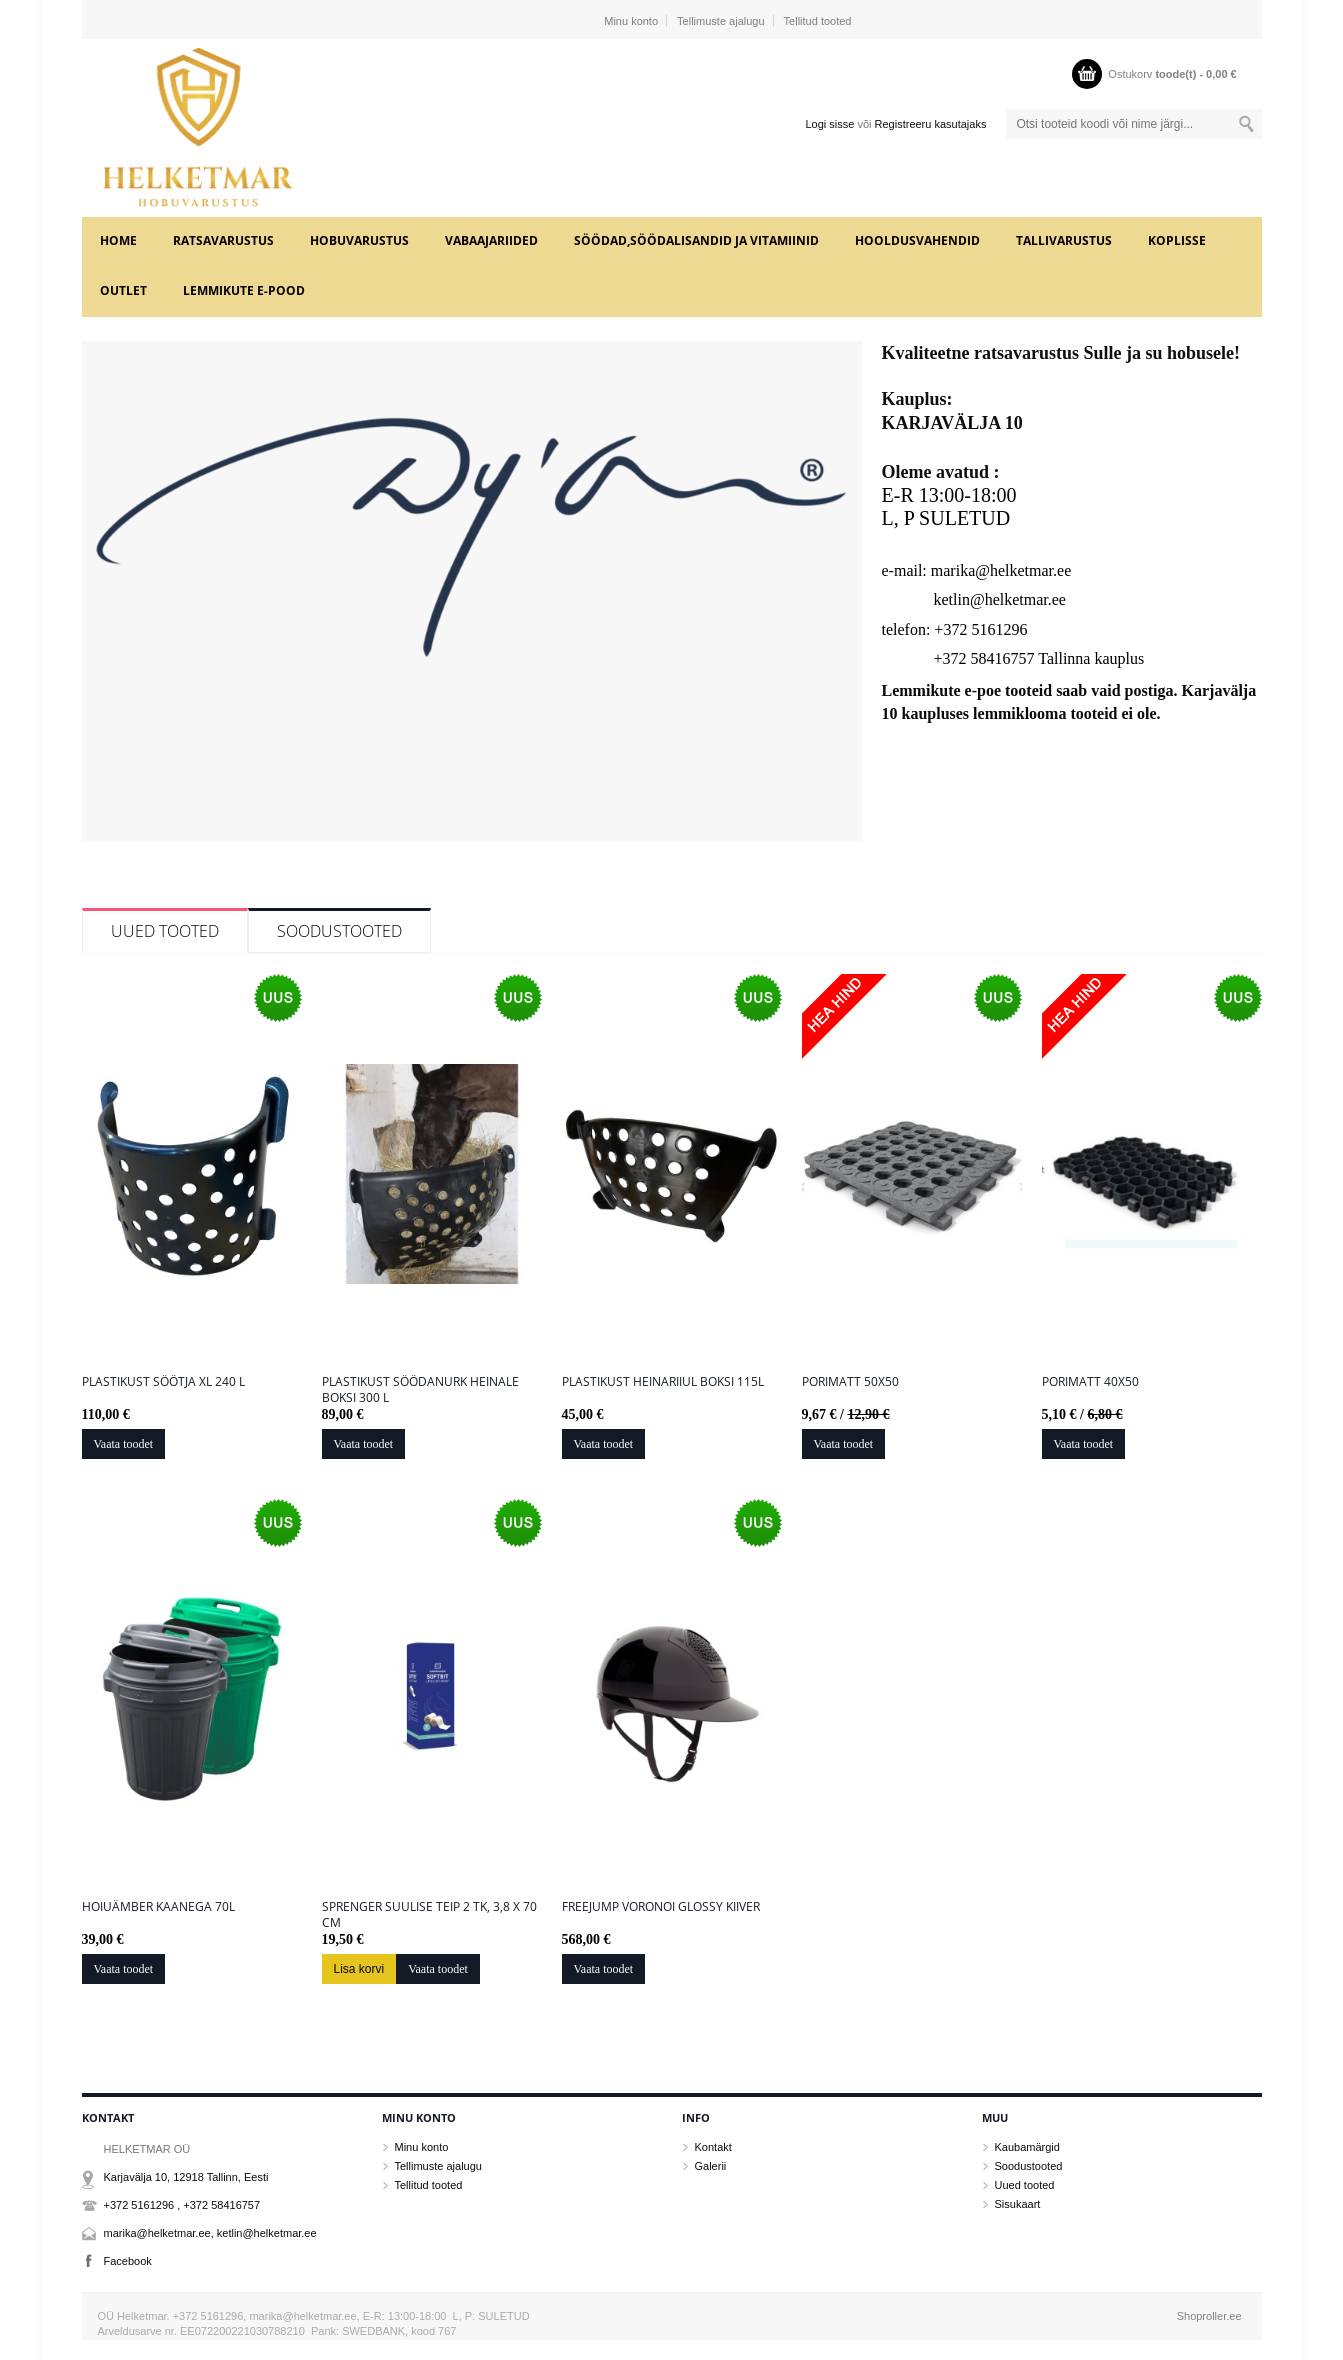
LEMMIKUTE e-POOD (244, 290)
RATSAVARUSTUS (223, 240)
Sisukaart (1018, 2204)
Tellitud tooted (818, 21)
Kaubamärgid (1027, 2147)
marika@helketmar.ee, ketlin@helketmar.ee (210, 2233)
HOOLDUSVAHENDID (917, 240)
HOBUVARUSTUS (359, 240)
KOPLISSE (1177, 240)
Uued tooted (165, 931)
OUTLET (123, 290)
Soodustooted (339, 931)
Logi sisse (829, 124)
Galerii (711, 2166)
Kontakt (713, 2147)
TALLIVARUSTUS (1064, 240)
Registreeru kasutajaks (931, 124)
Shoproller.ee (1209, 2316)
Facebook (128, 2261)
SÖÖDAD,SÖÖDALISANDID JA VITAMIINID (696, 240)
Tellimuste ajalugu (720, 21)
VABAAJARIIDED (491, 240)
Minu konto (631, 21)
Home (118, 240)
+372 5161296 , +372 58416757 (182, 2205)
